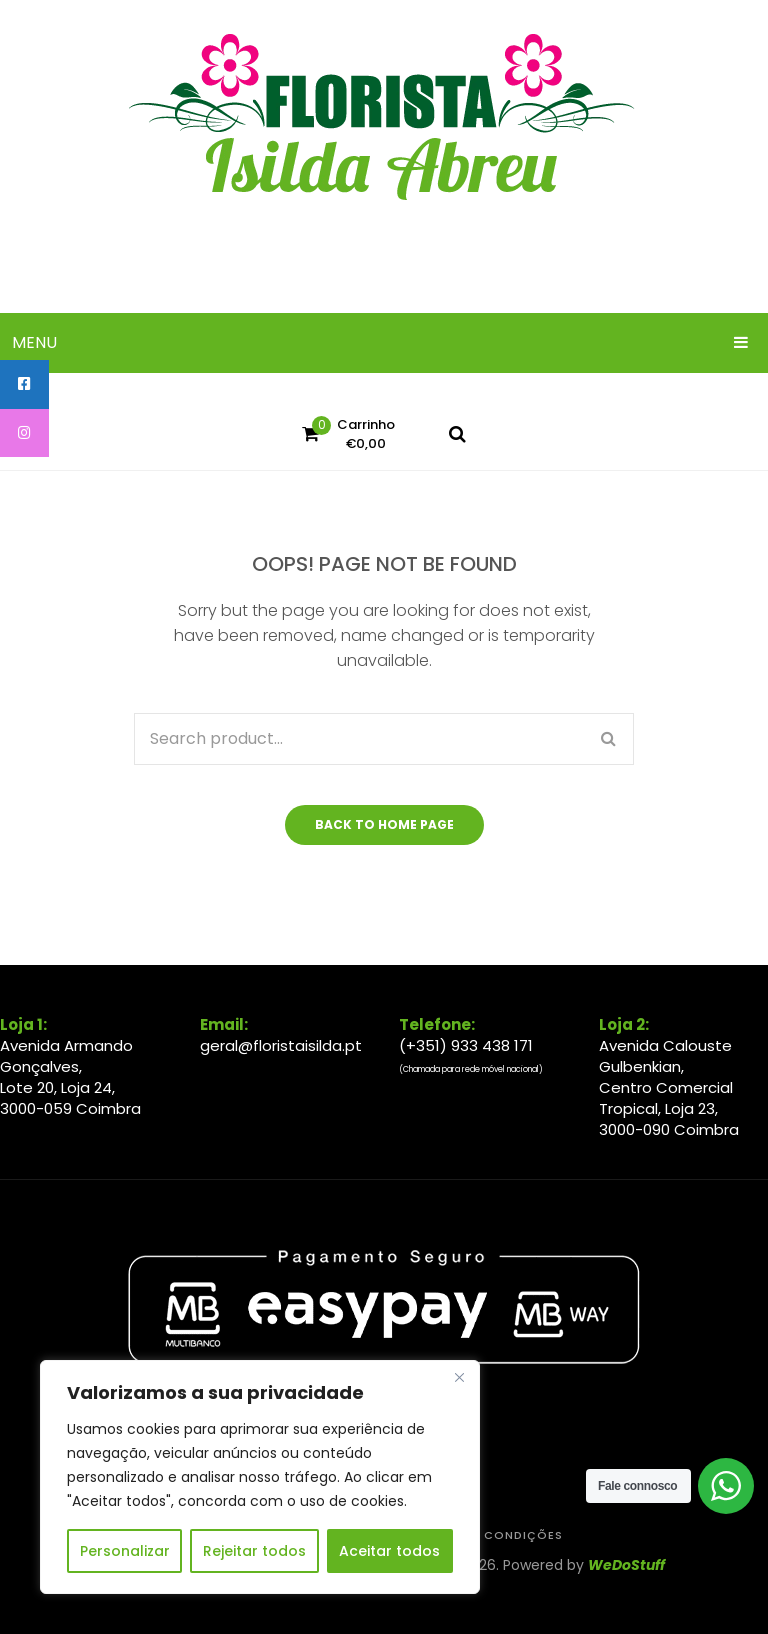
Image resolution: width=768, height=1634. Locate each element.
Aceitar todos (389, 1551)
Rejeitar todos (254, 1551)
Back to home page (384, 824)
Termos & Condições (488, 1535)
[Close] (459, 1377)
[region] (260, 1477)
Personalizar (125, 1551)
